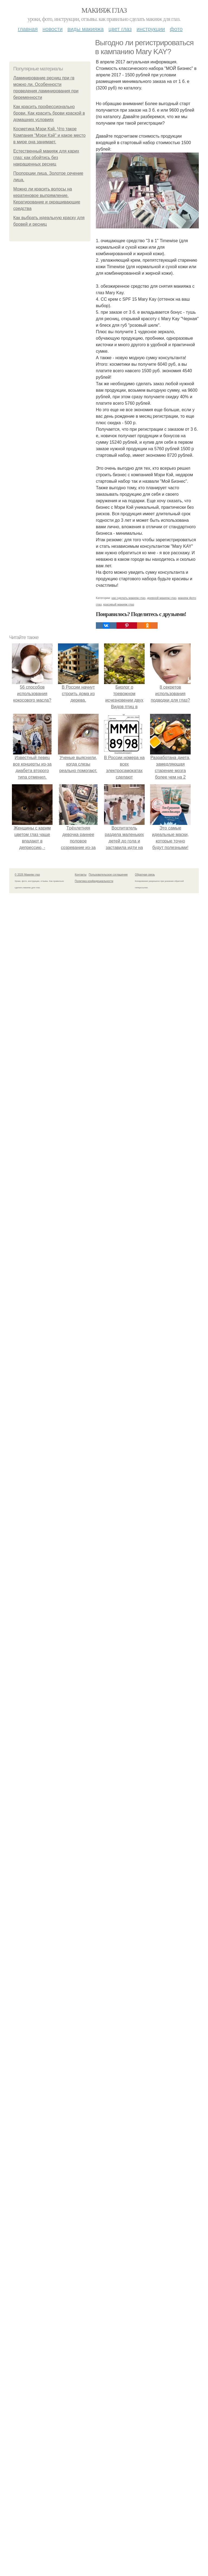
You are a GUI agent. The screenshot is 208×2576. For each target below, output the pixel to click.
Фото (176, 29)
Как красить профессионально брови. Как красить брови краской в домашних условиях (49, 113)
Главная (28, 29)
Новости (53, 29)
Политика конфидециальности (94, 881)
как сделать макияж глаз (128, 598)
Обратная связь (145, 874)
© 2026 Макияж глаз (27, 874)
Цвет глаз (120, 29)
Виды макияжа (85, 29)
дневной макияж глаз (161, 598)
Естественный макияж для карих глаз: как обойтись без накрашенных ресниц (46, 157)
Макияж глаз (104, 10)
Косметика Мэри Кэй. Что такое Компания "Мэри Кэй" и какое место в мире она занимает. (49, 135)
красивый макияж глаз (118, 604)
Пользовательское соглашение (108, 874)
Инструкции (150, 29)
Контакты (80, 874)
